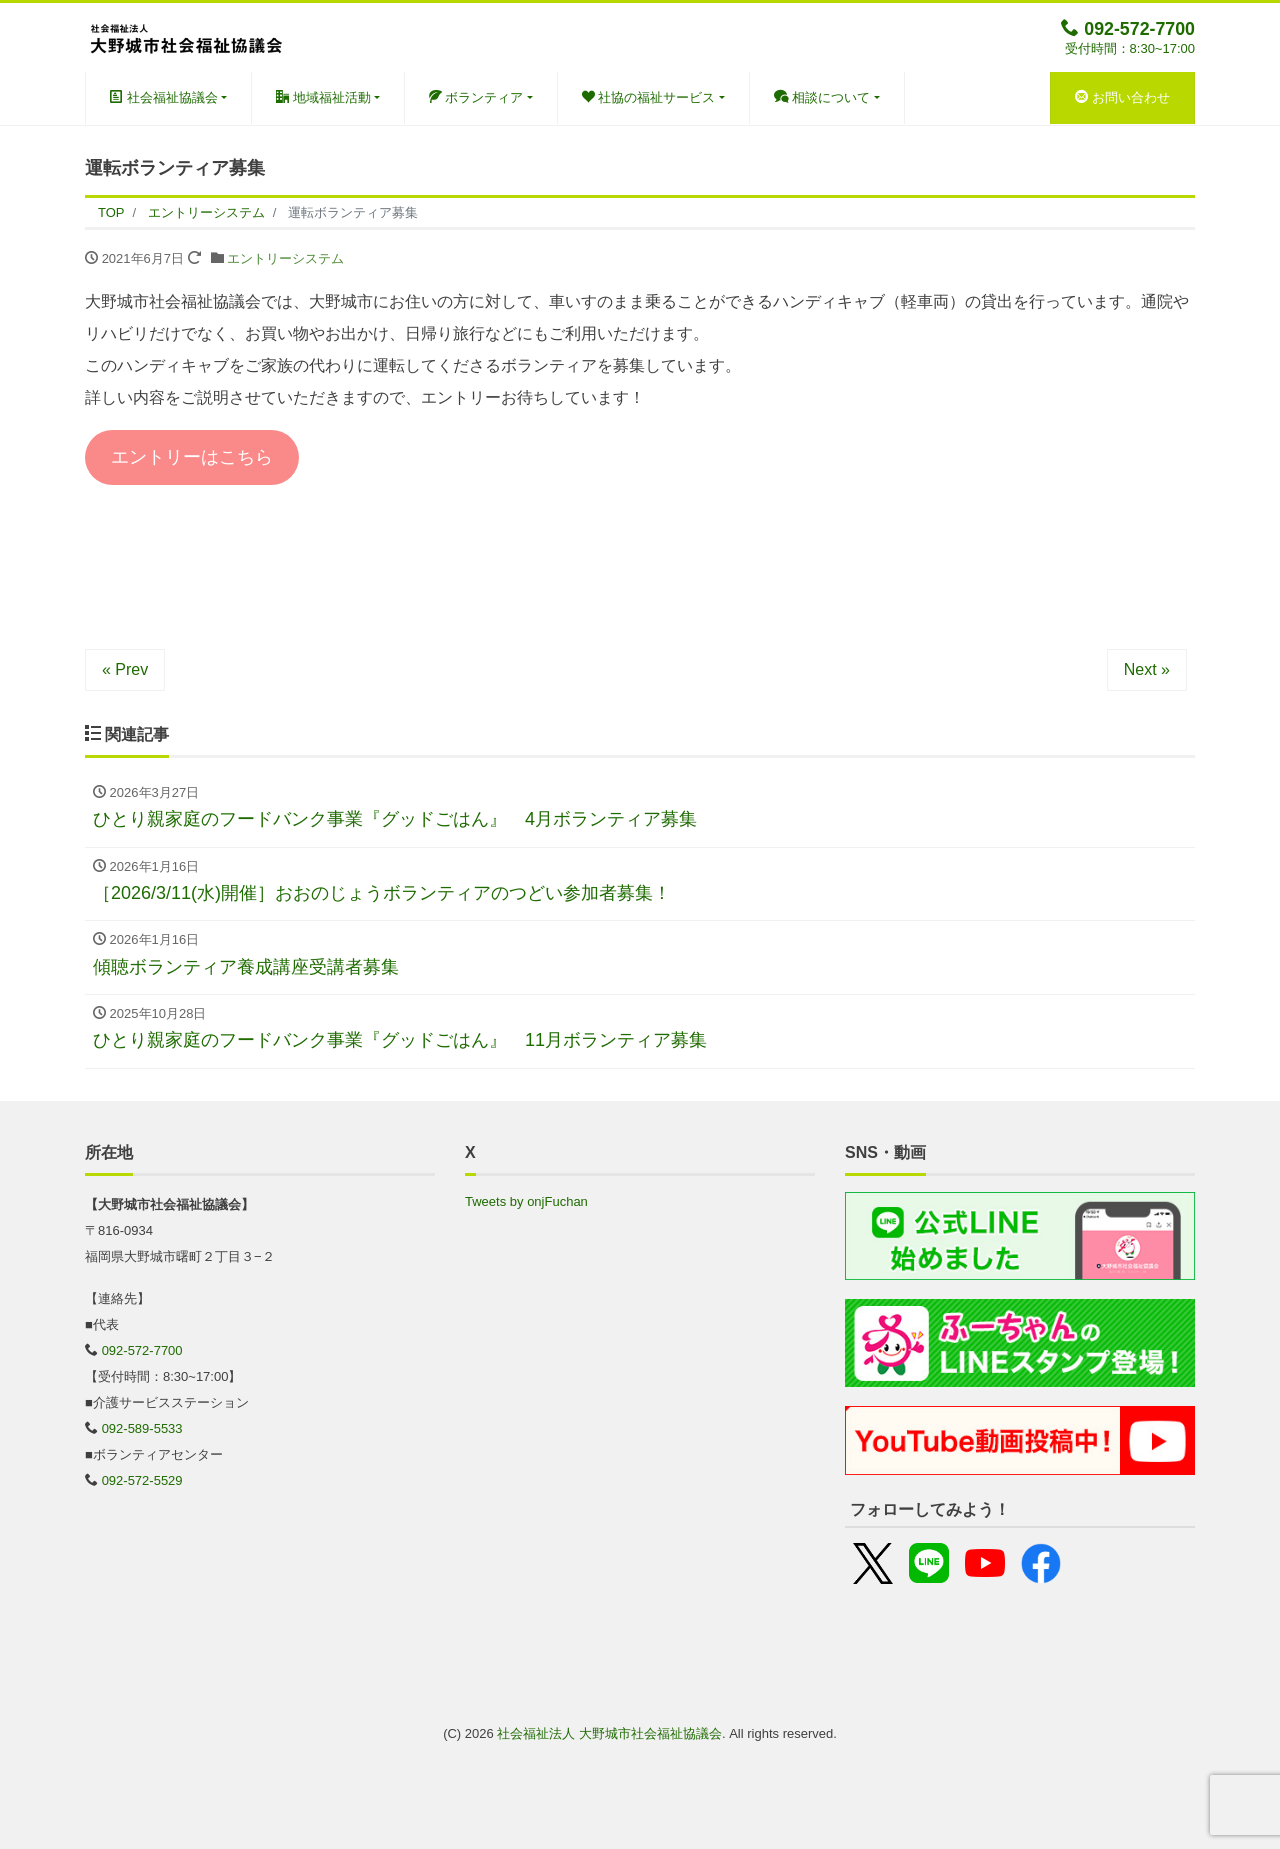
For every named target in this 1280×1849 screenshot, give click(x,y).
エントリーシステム (285, 258)
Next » (1147, 669)
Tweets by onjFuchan (526, 1201)
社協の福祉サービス (649, 97)
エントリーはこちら (192, 457)
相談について (822, 97)
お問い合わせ (1122, 97)
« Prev (125, 669)
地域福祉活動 (323, 97)
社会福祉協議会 (164, 97)
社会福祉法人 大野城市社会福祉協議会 (609, 1733)
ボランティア (476, 97)
